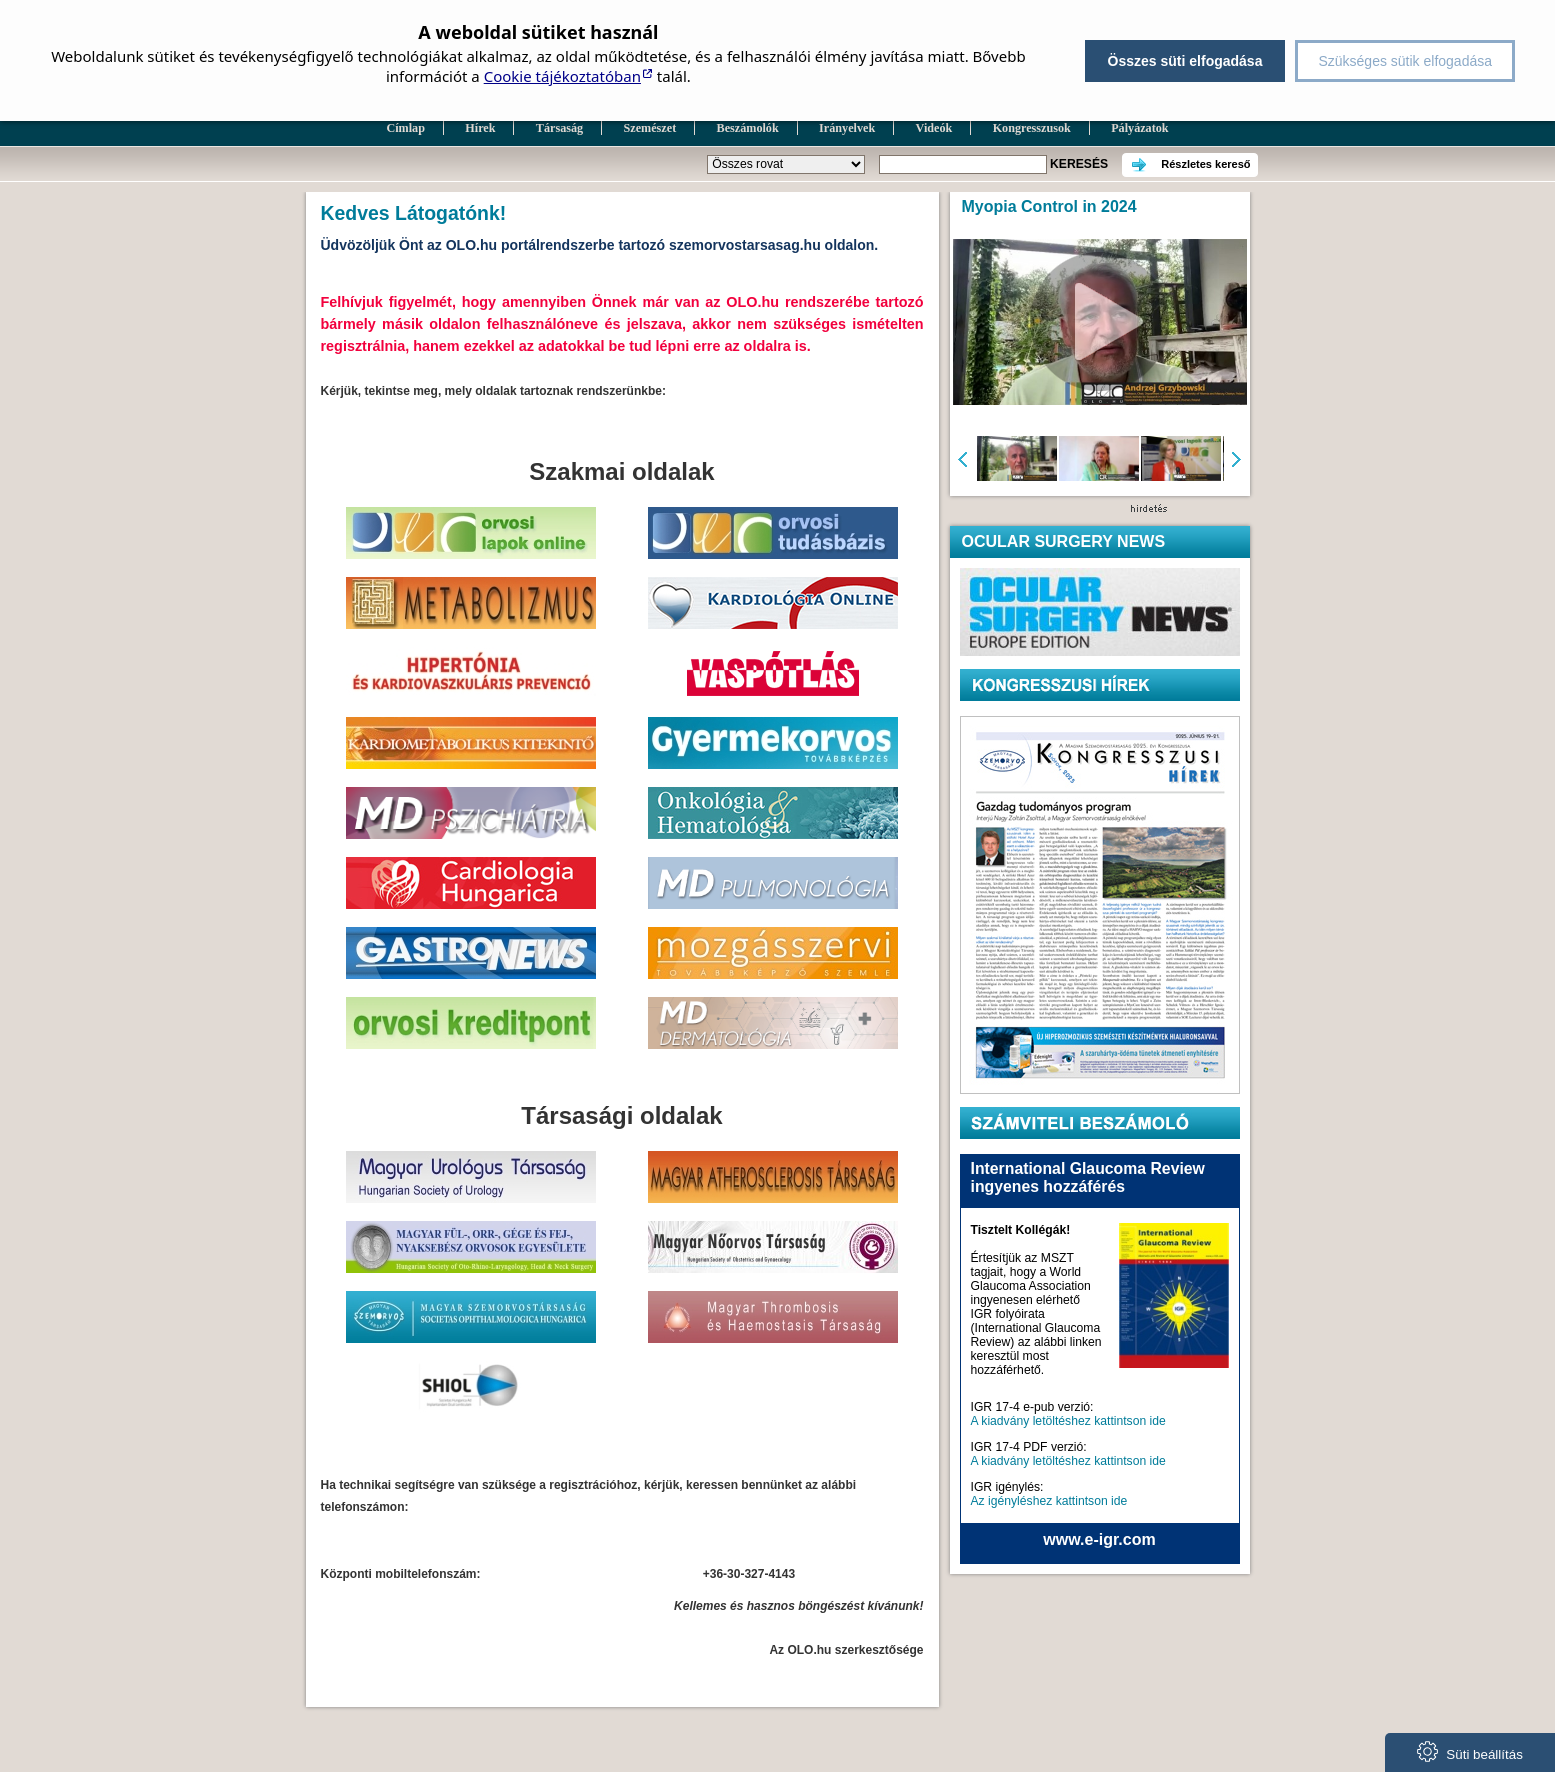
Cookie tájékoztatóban (562, 76)
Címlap (405, 128)
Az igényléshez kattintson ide (1049, 1501)
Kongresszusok (1032, 128)
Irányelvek (847, 128)
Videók (934, 128)
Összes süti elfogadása (1185, 61)
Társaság (559, 128)
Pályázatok (1139, 128)
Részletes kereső (1205, 164)
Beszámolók (748, 128)
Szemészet (650, 128)
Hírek (480, 128)
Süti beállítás (1470, 1751)
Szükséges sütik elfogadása (1405, 61)
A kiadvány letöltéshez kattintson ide (1068, 1421)
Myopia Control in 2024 (1049, 206)
